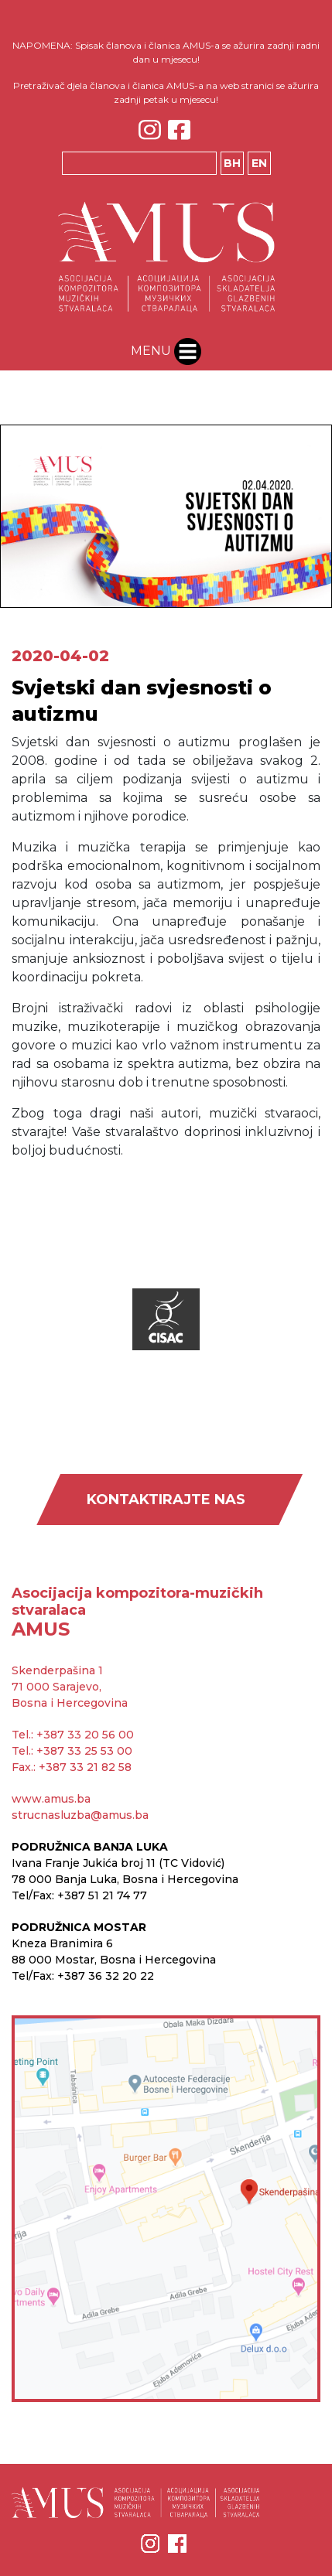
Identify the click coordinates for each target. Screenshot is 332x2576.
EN (259, 163)
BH (232, 163)
